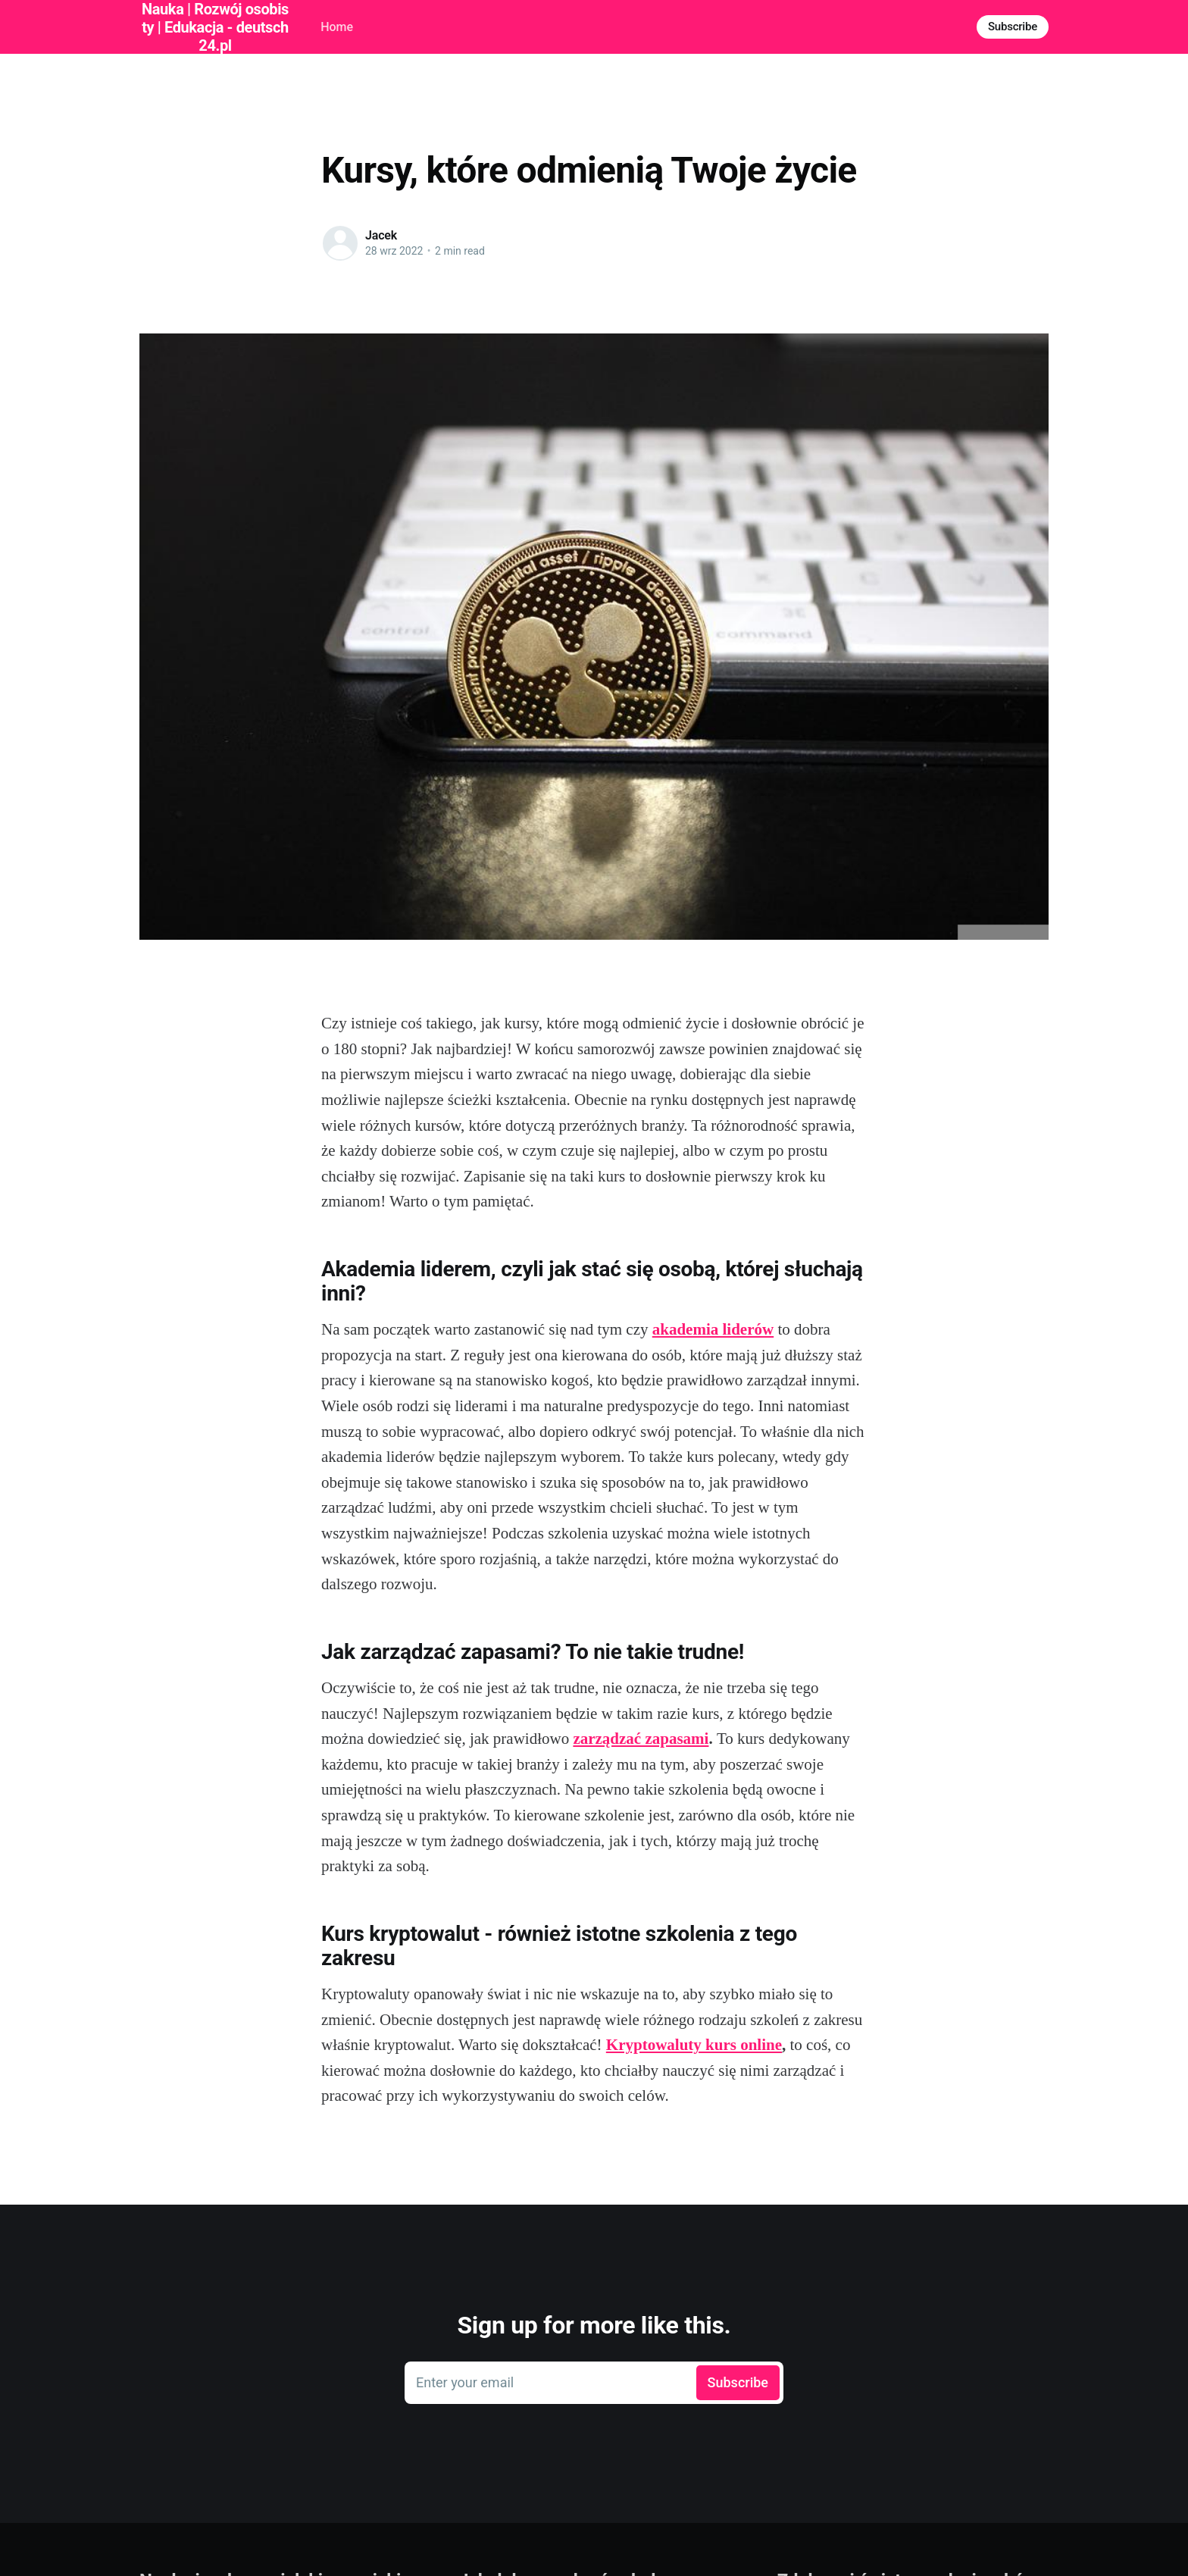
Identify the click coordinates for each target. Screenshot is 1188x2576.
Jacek (381, 235)
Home (336, 27)
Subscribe (1012, 26)
